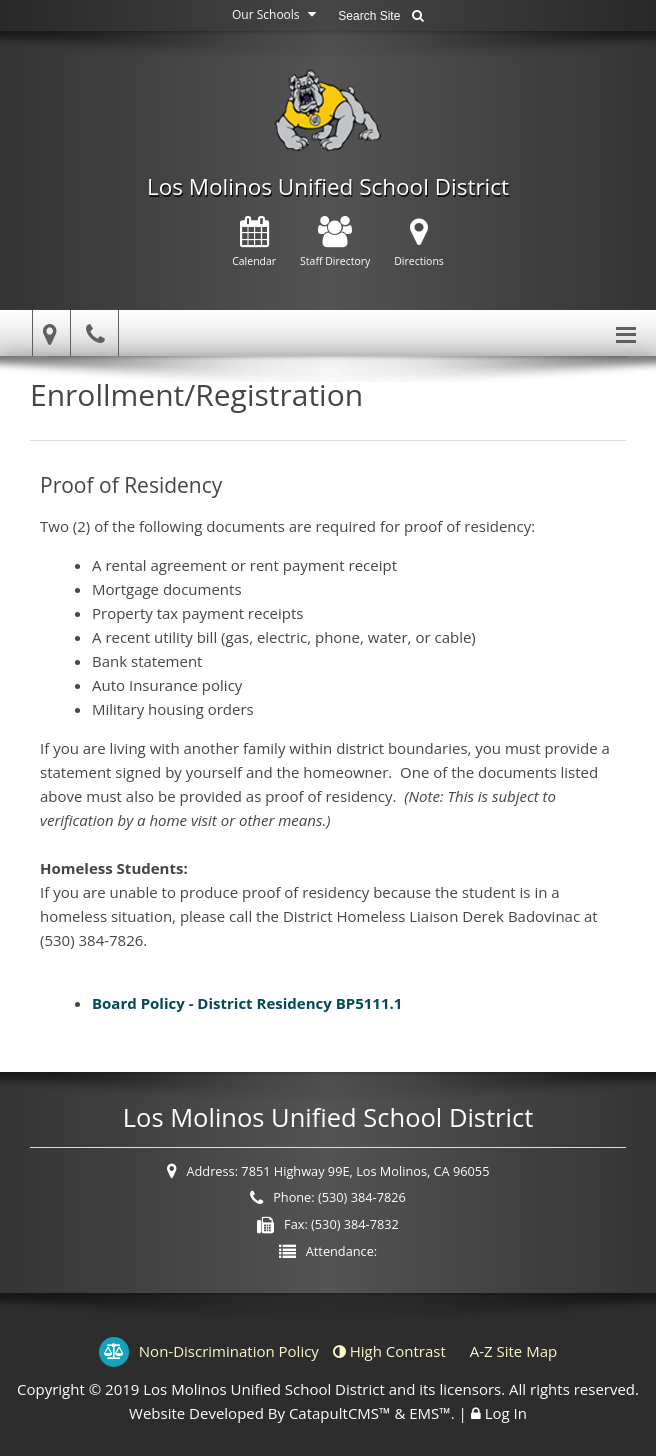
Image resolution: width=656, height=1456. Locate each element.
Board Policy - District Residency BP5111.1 (249, 1003)
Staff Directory (335, 243)
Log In (506, 1413)
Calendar (254, 243)
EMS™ (430, 1413)
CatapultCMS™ (340, 1413)
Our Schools (276, 14)
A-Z (513, 1351)
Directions (419, 243)
